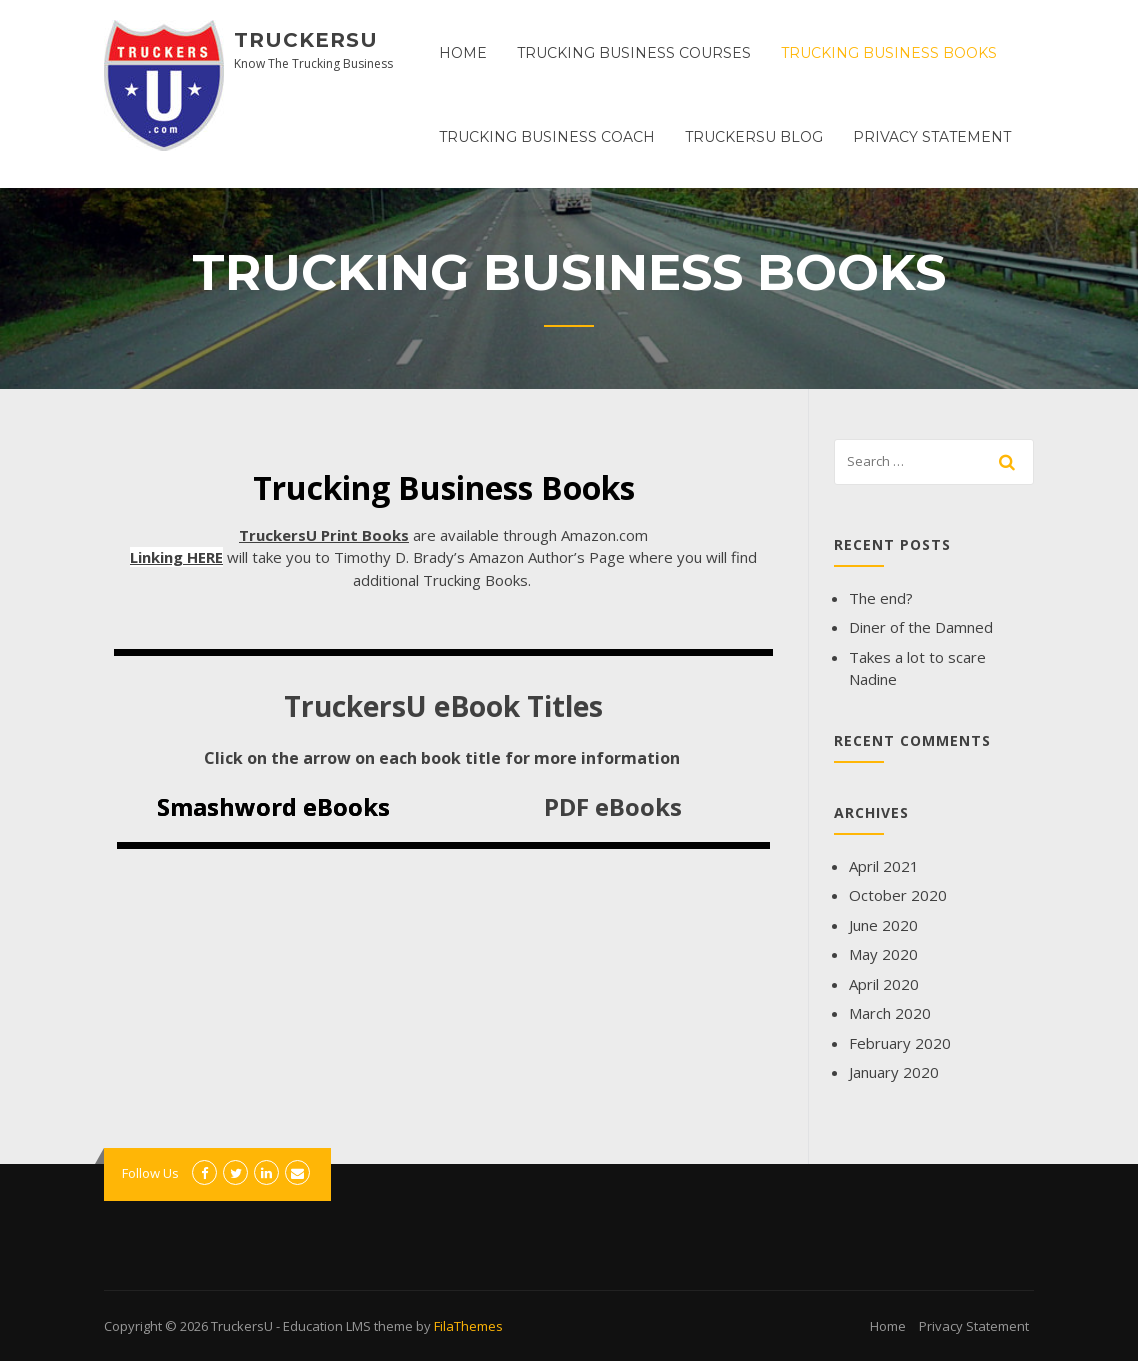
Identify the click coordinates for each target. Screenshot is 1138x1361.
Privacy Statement (932, 137)
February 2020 (900, 1043)
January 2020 (894, 1072)
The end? (881, 598)
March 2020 (890, 1013)
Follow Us (150, 1173)
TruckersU (306, 40)
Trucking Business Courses (634, 53)
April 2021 (884, 866)
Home (463, 53)
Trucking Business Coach (547, 137)
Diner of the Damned (921, 627)
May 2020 (883, 954)
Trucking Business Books (889, 53)
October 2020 (898, 895)
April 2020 (884, 984)
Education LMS (327, 1326)
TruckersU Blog (754, 137)
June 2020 (883, 925)
